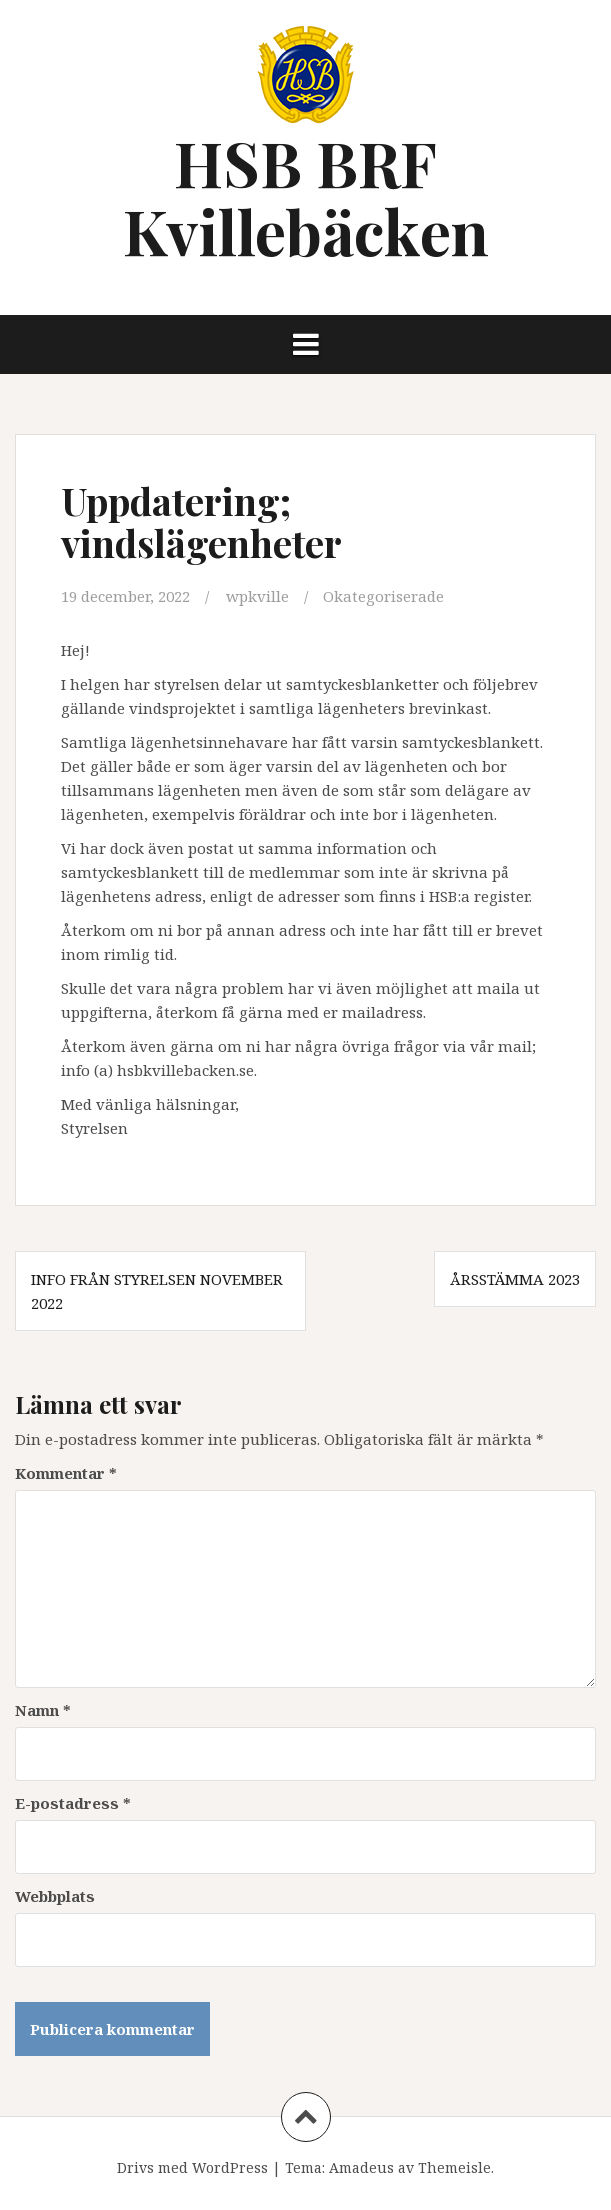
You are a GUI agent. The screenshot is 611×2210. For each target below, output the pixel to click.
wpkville (257, 596)
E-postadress (73, 1803)
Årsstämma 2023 (515, 1279)
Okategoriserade (383, 596)
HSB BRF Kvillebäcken (306, 196)
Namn (43, 1710)
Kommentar (66, 1473)
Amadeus (361, 2167)
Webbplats (55, 1896)
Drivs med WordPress (192, 2167)
